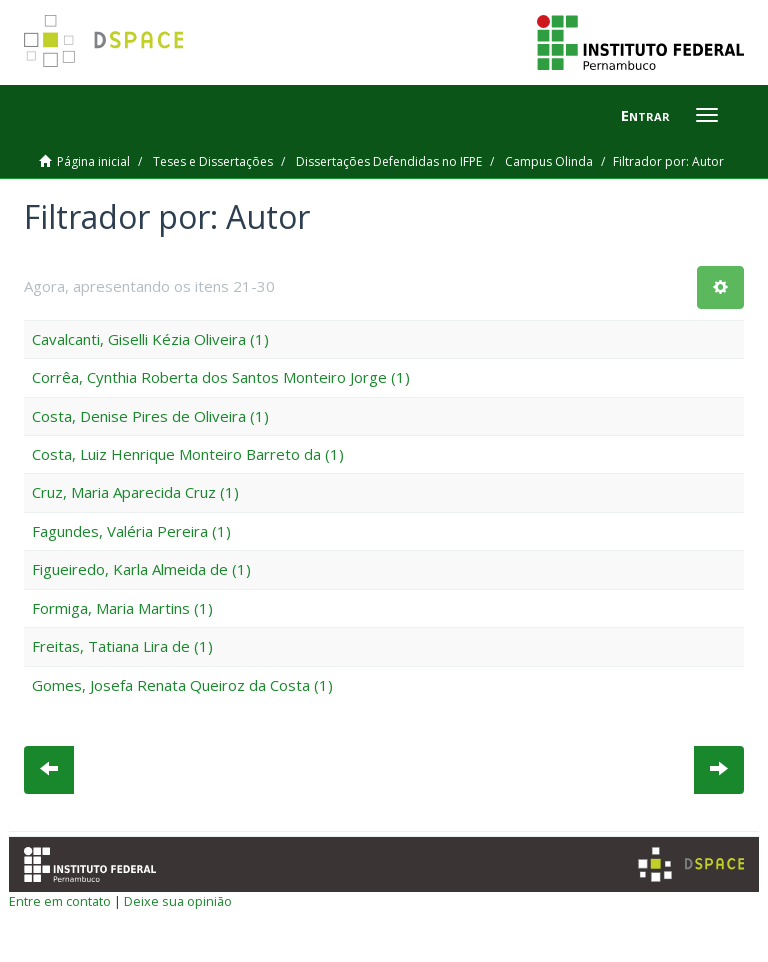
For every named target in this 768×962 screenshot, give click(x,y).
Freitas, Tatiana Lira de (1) (122, 646)
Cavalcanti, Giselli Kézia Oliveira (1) (150, 339)
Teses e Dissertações (213, 161)
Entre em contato (60, 901)
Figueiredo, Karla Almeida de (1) (141, 569)
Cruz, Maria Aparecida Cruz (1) (135, 492)
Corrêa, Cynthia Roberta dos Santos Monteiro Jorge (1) (221, 377)
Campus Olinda (549, 161)
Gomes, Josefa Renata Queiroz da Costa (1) (182, 685)
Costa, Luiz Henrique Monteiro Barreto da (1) (188, 454)
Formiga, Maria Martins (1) (122, 608)
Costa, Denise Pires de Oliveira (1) (150, 416)
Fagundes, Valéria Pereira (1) (131, 531)
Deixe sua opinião (178, 901)
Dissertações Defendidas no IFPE (389, 161)
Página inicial (93, 161)
